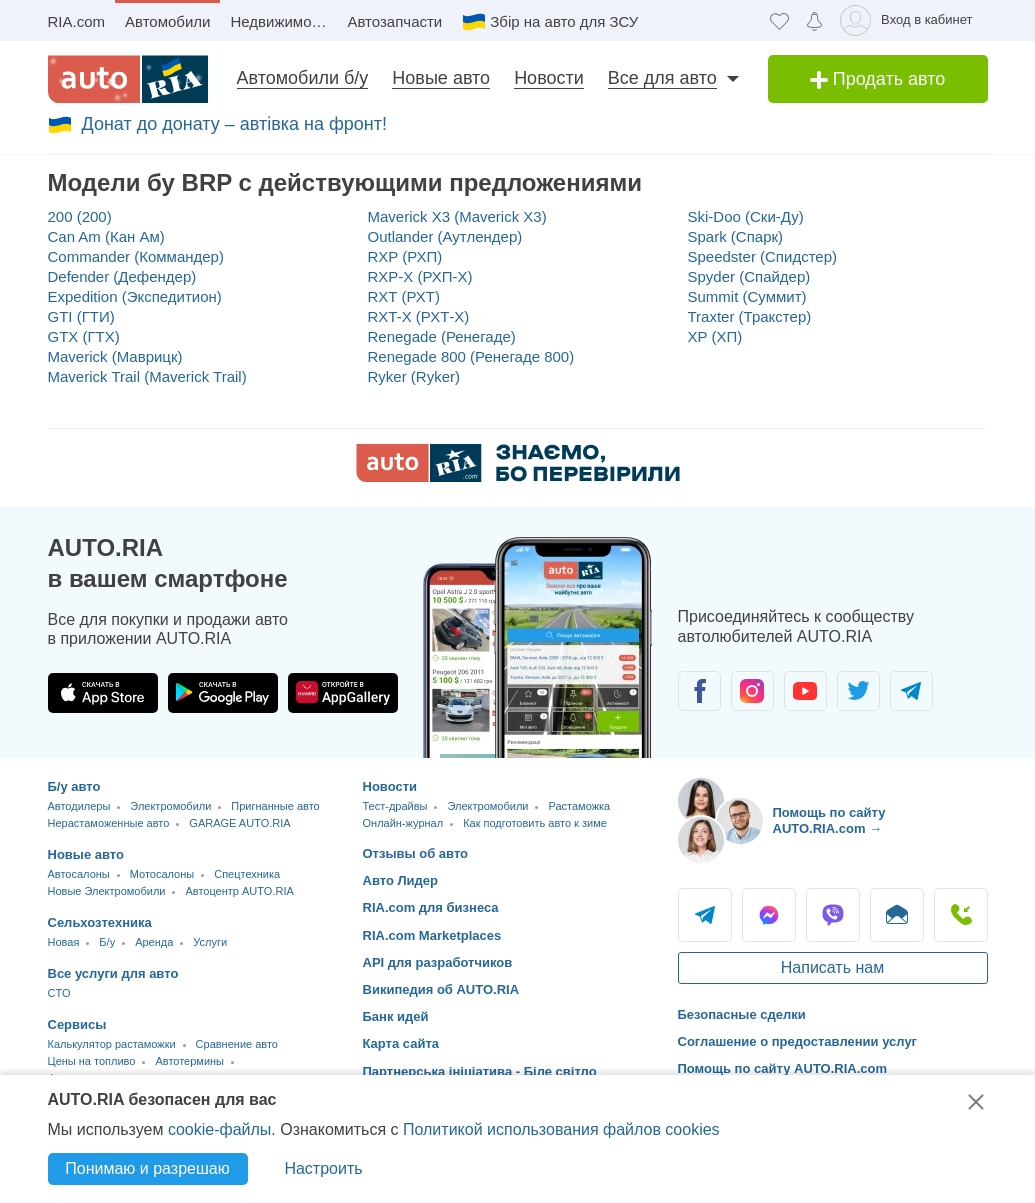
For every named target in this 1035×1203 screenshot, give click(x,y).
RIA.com (77, 21)
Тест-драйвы (395, 806)
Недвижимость (281, 21)
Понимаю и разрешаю (147, 1168)
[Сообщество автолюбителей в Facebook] (699, 691)
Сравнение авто (237, 1044)
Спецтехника (247, 874)
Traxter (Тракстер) (750, 316)
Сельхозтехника (100, 922)
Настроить (323, 1168)
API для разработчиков (438, 962)
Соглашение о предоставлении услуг (798, 1041)
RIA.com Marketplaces (432, 935)
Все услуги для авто (113, 973)
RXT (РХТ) (404, 296)
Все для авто (662, 78)
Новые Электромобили (107, 891)
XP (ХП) (715, 336)
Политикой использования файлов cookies (561, 1129)
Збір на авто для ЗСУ (564, 21)
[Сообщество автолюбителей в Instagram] (752, 691)
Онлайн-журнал (403, 823)
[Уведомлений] (814, 20)
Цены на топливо (92, 1061)
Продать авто (878, 79)
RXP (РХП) (405, 256)
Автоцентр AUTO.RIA (239, 891)
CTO (59, 993)
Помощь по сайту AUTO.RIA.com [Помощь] (783, 1068)
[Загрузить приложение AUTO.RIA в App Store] (103, 693)
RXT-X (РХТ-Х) (419, 316)
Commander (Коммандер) (136, 256)
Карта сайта (401, 1043)
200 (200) (80, 216)
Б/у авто (74, 786)
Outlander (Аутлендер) (445, 236)
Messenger (769, 915)
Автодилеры (79, 806)
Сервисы (77, 1024)
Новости (549, 78)
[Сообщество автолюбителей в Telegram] (911, 691)
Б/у (107, 942)
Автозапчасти (394, 21)
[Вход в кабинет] (909, 20)
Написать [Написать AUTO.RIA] (897, 915)
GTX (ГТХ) (84, 336)
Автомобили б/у (303, 78)
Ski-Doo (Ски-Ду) (746, 216)
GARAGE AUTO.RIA (239, 823)
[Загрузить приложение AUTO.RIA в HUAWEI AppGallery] (343, 693)
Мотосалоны (162, 874)
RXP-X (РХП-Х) (420, 276)
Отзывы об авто (416, 853)
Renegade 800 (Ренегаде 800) (471, 356)
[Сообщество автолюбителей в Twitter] (858, 691)
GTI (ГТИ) (81, 316)
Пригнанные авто (275, 806)
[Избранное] (779, 20)
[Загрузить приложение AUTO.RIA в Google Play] (223, 693)
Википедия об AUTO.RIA (441, 989)
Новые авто (441, 78)
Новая (64, 942)
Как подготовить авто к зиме (535, 823)
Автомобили (167, 21)
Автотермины (189, 1061)
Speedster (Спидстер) (763, 256)
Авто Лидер (401, 880)
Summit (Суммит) (747, 296)
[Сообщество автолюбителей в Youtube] (805, 691)
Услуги (210, 942)
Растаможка (579, 806)
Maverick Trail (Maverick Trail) (147, 376)
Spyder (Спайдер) (749, 276)
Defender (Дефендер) (122, 276)
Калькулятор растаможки (112, 1044)
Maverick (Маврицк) (115, 356)
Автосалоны (79, 874)
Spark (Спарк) (736, 236)
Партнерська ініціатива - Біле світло (480, 1071)
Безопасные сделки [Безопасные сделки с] (742, 1014)
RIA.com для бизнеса (431, 907)
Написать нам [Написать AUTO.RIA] (832, 967)
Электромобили (170, 806)
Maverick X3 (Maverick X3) (457, 216)
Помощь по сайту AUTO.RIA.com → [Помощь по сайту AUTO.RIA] (829, 820)
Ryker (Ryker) (414, 376)
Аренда (154, 942)
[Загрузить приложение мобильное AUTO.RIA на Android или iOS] (538, 647)
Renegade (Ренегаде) (442, 336)
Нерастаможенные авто (109, 823)
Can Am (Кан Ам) (106, 236)
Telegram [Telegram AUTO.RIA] (705, 915)
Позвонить (961, 915)
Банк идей (396, 1016)
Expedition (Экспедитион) (135, 296)
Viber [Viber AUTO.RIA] (833, 915)
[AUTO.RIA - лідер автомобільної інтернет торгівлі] (128, 79)
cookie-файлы (219, 1129)
